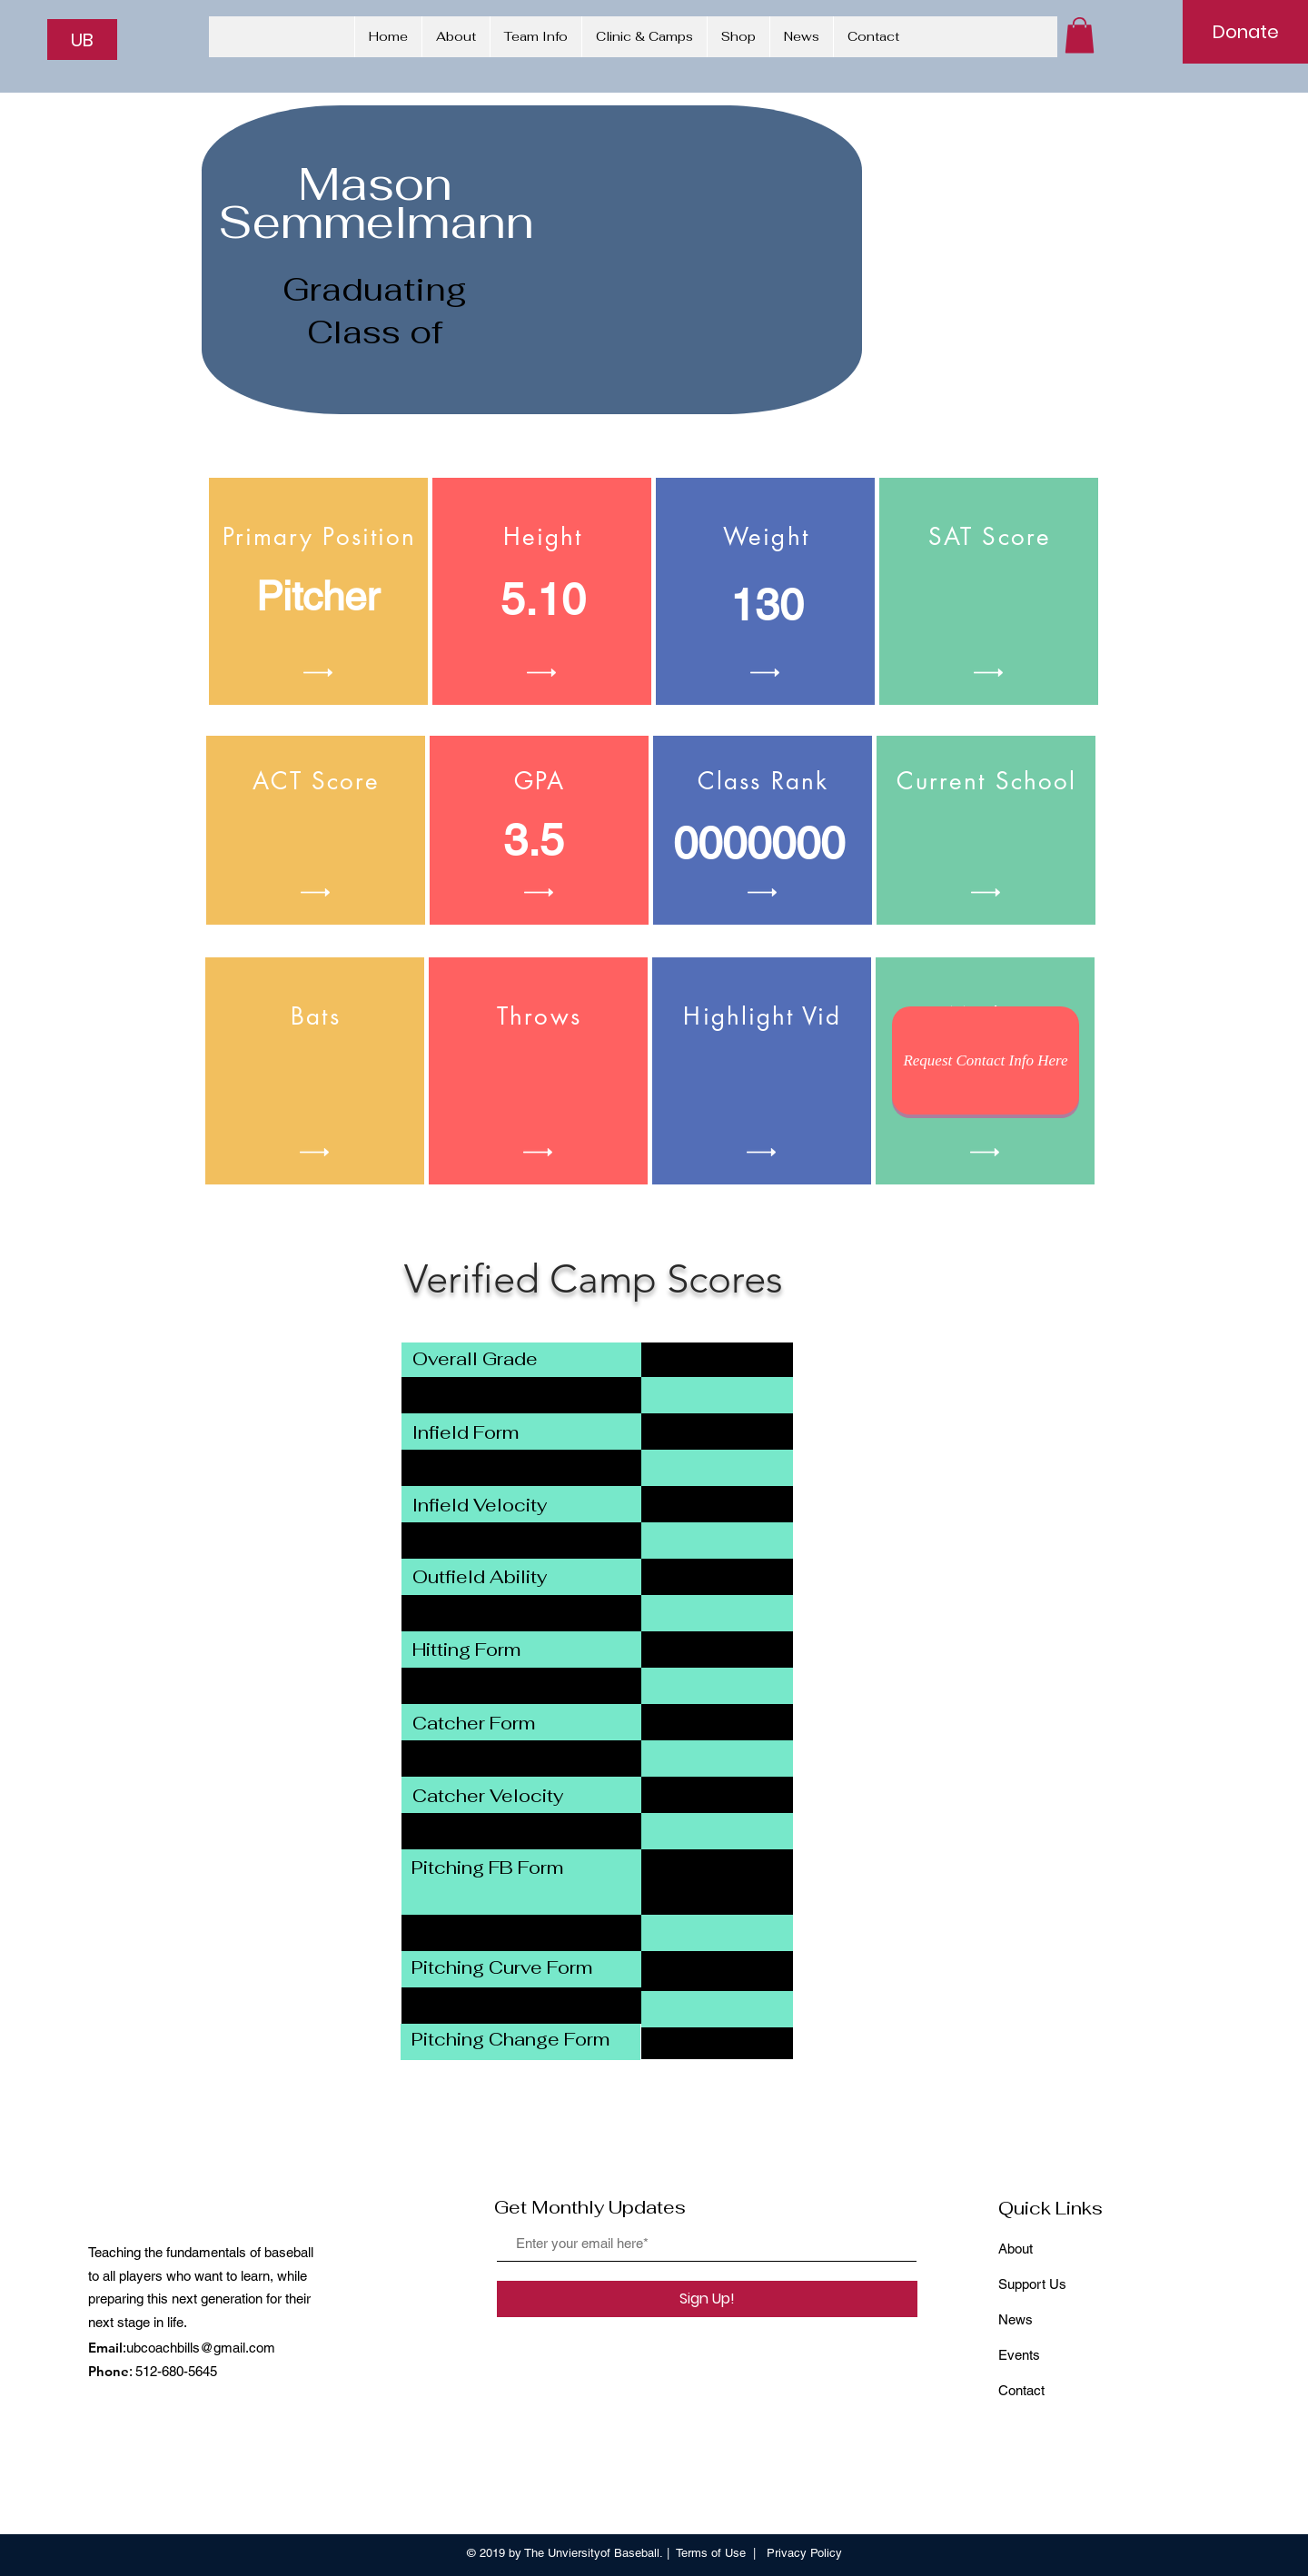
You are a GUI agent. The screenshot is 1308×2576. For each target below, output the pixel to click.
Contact (1021, 2390)
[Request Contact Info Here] (985, 1060)
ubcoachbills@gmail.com (200, 2347)
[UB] (82, 39)
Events (1019, 2355)
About (1015, 2248)
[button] (1080, 35)
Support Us (1032, 2284)
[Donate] (1245, 32)
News (1015, 2319)
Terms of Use (711, 2553)
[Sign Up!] (707, 2299)
